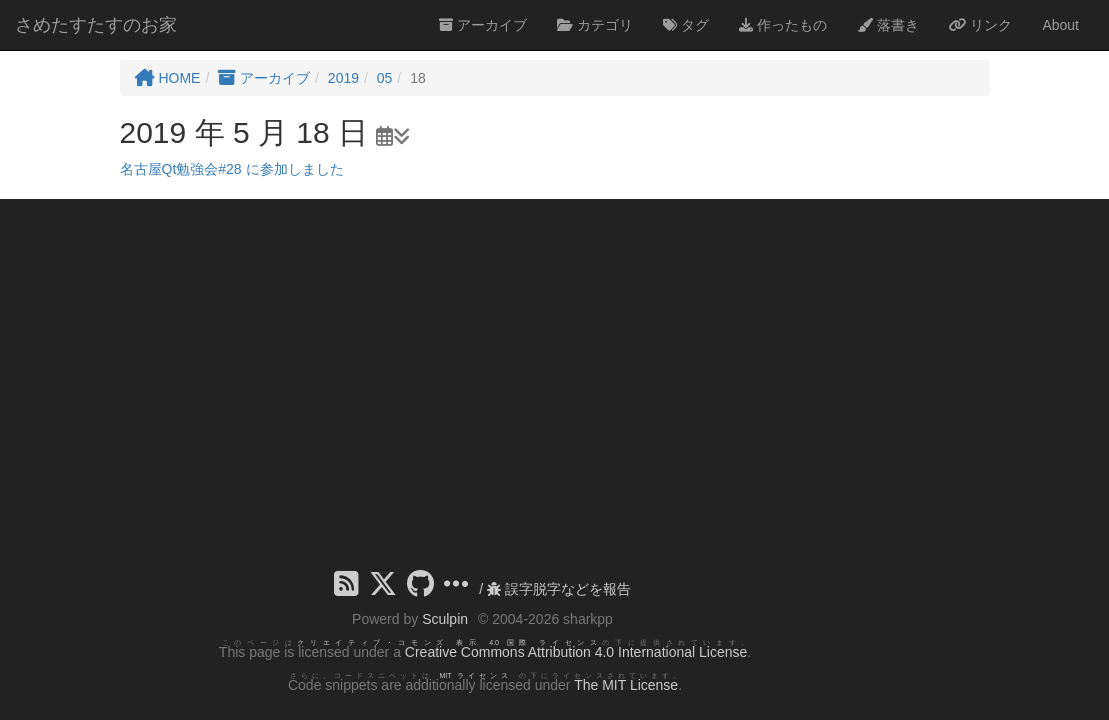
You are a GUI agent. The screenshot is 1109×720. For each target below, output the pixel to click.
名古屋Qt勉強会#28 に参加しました (232, 169)
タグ (686, 25)
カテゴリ (595, 25)
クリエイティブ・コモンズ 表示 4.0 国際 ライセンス (449, 642)
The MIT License (626, 685)
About (1060, 25)
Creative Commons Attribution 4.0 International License (576, 652)
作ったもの (783, 25)
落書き (888, 25)
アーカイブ (483, 25)
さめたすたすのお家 (96, 25)
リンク (981, 25)
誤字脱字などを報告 (559, 589)
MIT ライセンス (475, 675)
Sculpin (445, 619)
